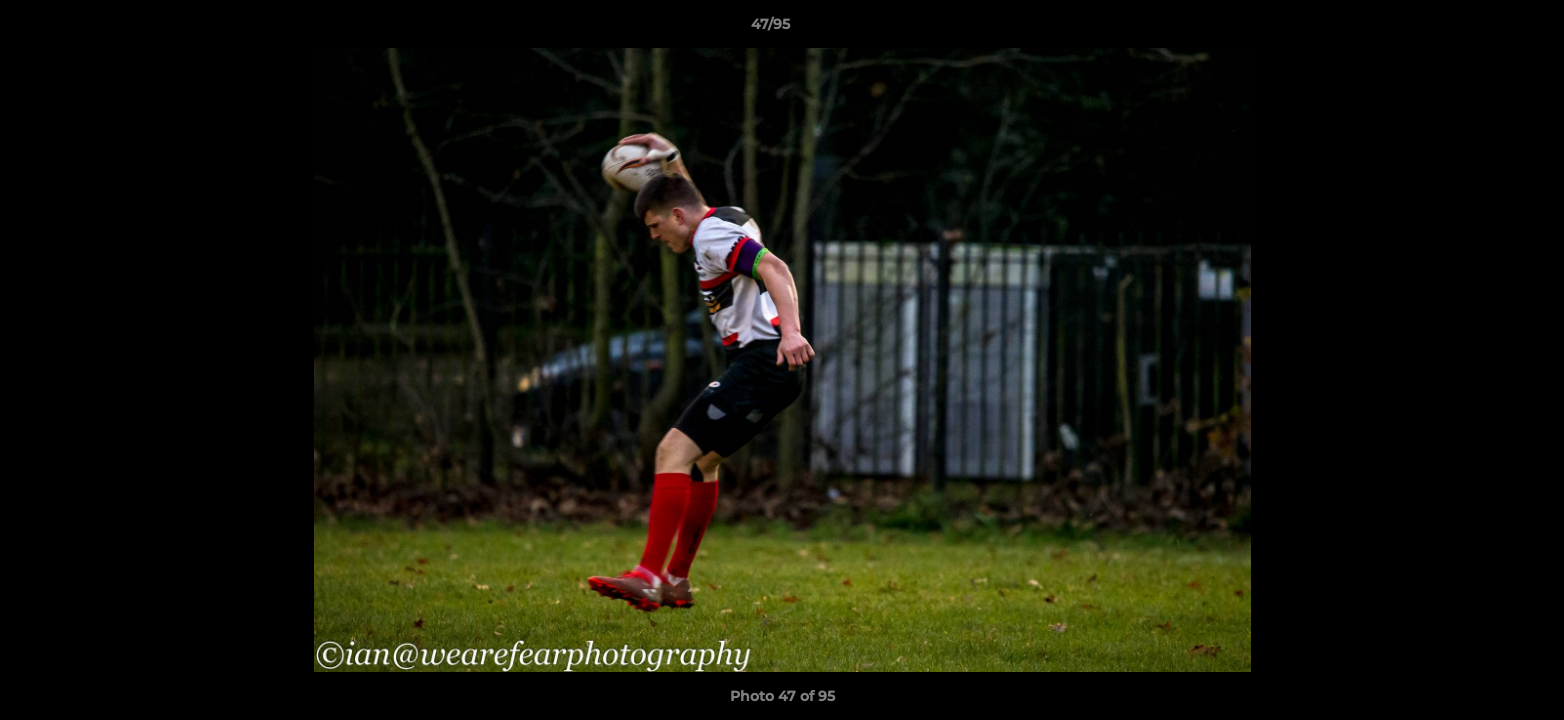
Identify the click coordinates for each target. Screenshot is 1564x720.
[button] (1480, 29)
